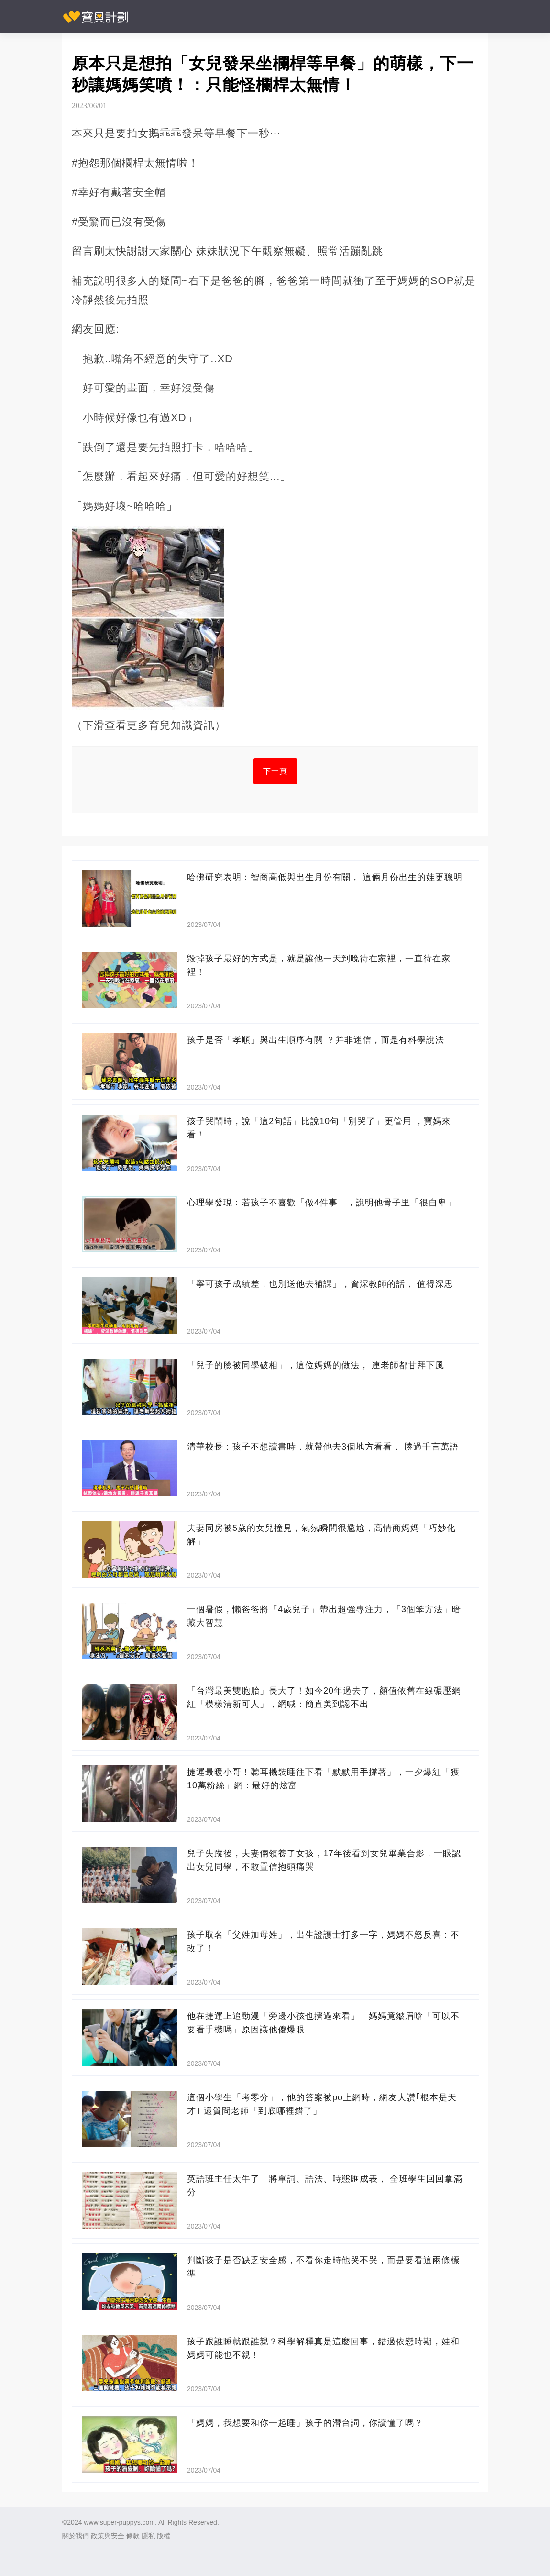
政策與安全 (107, 2536)
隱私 (148, 2536)
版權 (163, 2536)
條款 (133, 2536)
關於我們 (75, 2536)
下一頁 (275, 771)
